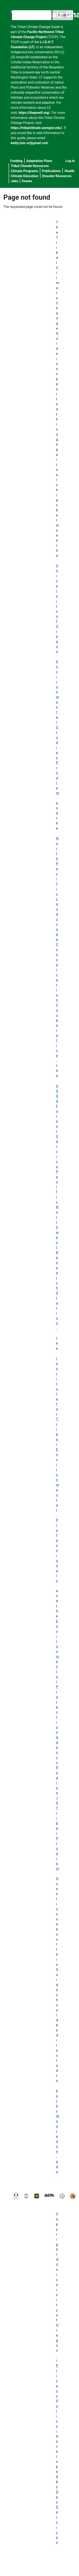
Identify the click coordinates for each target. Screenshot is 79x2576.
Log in (70, 161)
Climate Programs (24, 171)
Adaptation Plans (39, 161)
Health (69, 171)
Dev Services (57, 2517)
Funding (16, 161)
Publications (51, 171)
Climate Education (24, 176)
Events (27, 181)
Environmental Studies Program (57, 727)
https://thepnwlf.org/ (34, 113)
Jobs (14, 181)
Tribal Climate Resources (30, 166)
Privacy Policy (57, 2396)
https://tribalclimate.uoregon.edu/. (37, 128)
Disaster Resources (57, 176)
